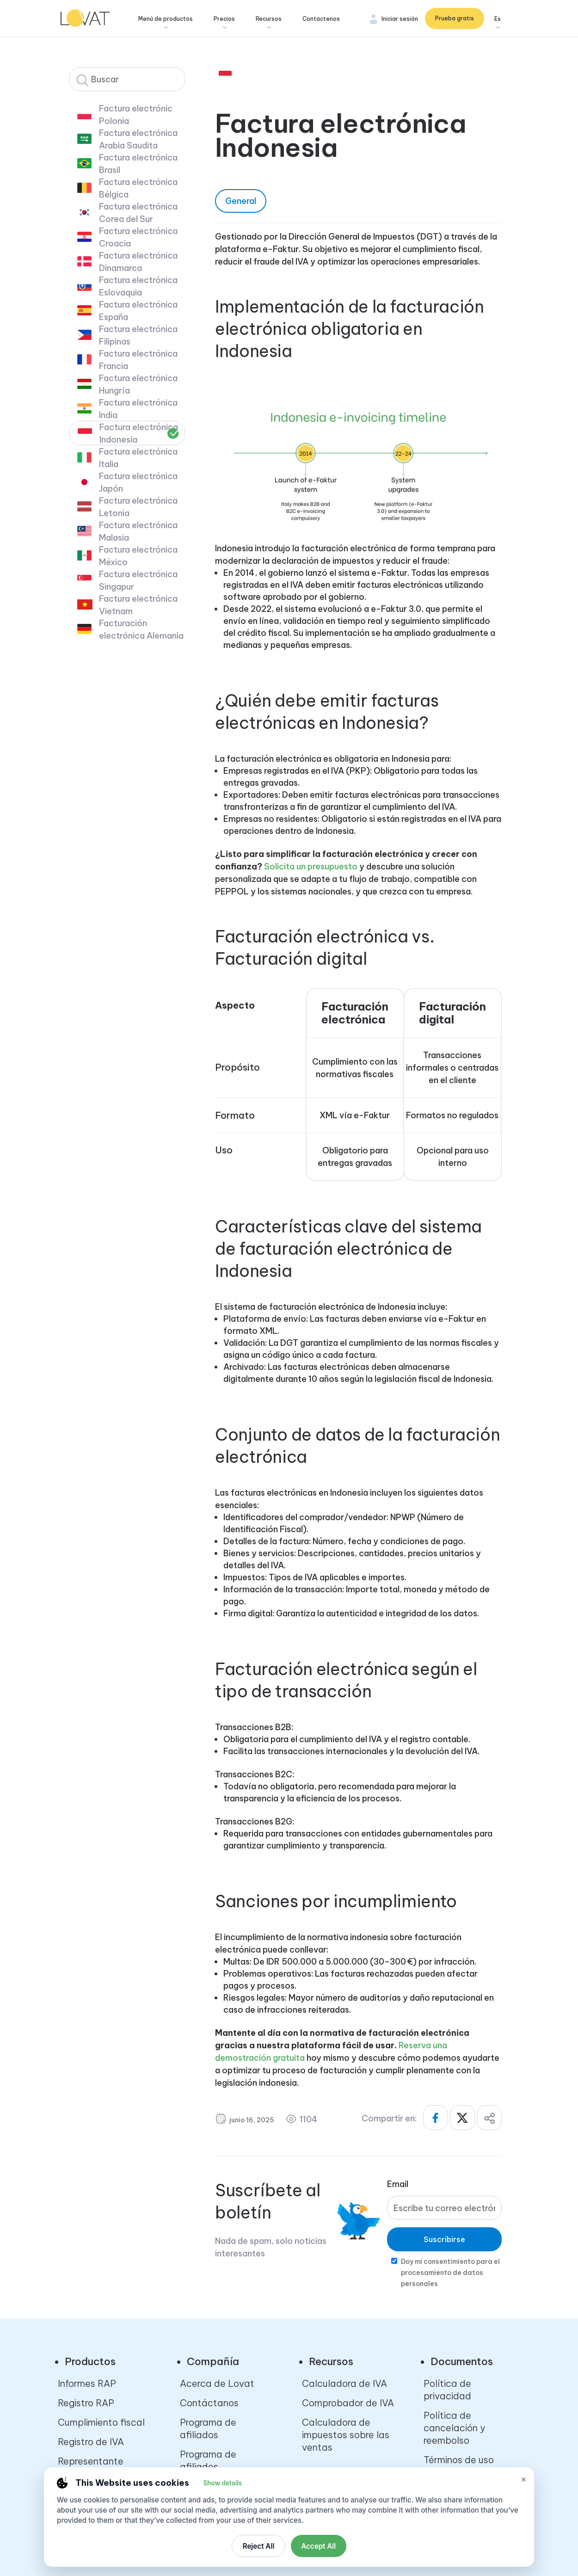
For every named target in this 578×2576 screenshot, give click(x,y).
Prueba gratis (454, 18)
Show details (222, 2483)
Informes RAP (87, 2383)
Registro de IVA (91, 2441)
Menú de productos (167, 18)
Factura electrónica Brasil (138, 163)
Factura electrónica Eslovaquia (138, 286)
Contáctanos (209, 2403)
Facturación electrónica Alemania (141, 629)
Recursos (270, 18)
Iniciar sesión (399, 18)
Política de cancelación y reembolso (454, 2428)
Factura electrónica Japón (138, 482)
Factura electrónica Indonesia (138, 433)
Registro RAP (86, 2403)
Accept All (318, 2546)
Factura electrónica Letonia (138, 506)
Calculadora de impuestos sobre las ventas (345, 2434)
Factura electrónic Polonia (135, 114)
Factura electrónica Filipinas (138, 335)
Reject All (259, 2546)
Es (497, 18)
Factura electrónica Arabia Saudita (138, 139)
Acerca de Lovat (217, 2383)
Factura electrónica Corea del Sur (138, 212)
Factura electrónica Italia (138, 457)
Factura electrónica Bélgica (138, 188)
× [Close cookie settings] (524, 2479)
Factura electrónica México (138, 555)
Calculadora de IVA (344, 2383)
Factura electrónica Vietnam (138, 604)
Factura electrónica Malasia (138, 531)
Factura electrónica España (138, 310)
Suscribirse (444, 2239)
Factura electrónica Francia (138, 359)
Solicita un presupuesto (310, 866)
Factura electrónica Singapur (138, 580)
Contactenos (322, 18)
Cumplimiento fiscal (101, 2422)
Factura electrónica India (138, 408)
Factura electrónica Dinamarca (138, 261)
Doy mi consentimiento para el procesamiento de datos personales (450, 2272)
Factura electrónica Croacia (138, 237)
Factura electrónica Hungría (138, 384)
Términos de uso (459, 2459)
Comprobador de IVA (348, 2403)
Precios (225, 18)
